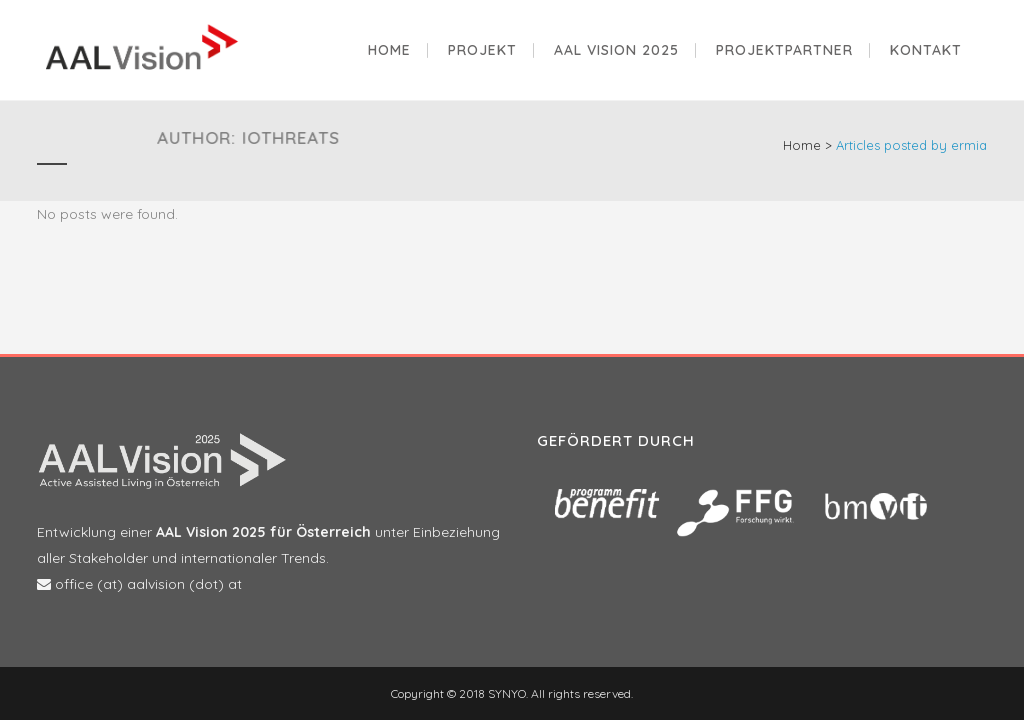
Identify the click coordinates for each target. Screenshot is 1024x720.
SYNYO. (506, 693)
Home (802, 145)
